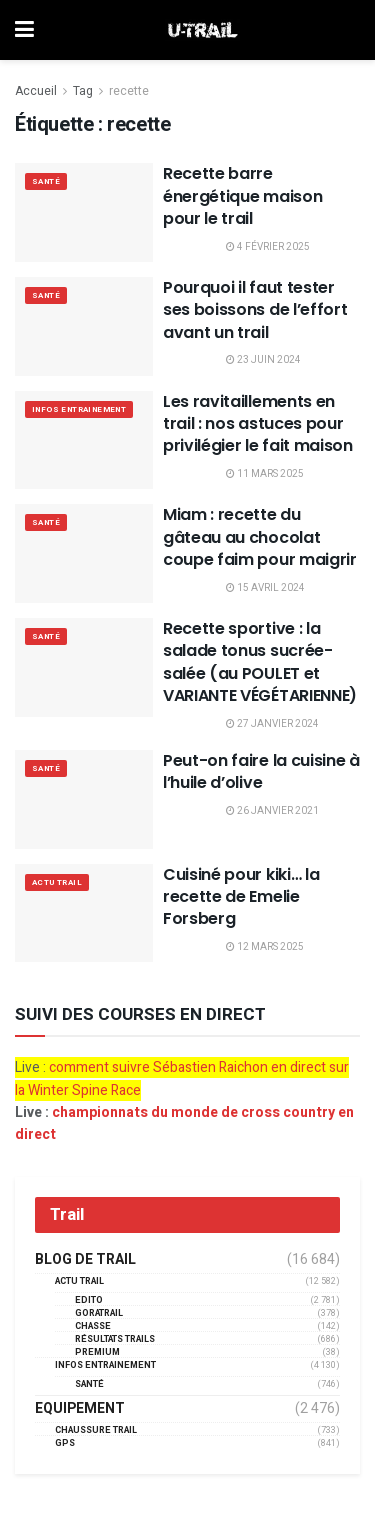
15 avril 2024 (265, 588)
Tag (83, 91)
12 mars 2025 (265, 947)
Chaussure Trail (96, 1430)
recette (129, 91)
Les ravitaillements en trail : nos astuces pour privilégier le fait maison (258, 424)
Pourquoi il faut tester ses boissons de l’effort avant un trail (255, 310)
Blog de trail (85, 1260)
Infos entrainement (79, 409)
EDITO (89, 1300)
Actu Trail (57, 882)
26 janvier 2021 (272, 811)
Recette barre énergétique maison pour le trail (242, 196)
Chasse (93, 1326)
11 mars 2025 (265, 474)
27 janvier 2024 (272, 724)
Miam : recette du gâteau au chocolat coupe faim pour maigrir (260, 537)
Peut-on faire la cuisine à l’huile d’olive (261, 771)
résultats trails (115, 1339)
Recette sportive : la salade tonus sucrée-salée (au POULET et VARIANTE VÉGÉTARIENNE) (260, 662)
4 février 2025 (268, 247)
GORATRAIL (99, 1313)
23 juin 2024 (263, 360)
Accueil (36, 91)
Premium (97, 1352)
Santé (46, 181)
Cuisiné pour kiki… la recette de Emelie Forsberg (241, 897)
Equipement (80, 1409)
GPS (65, 1443)
